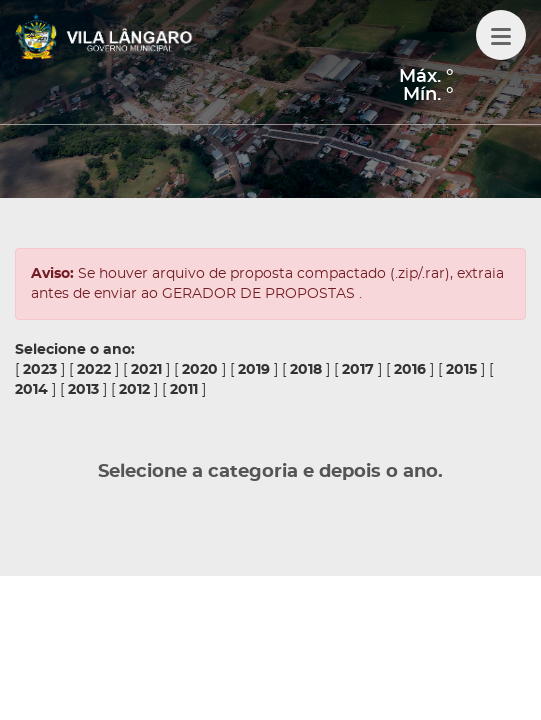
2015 (461, 370)
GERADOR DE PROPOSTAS (260, 294)
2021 (146, 370)
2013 (83, 390)
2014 (31, 390)
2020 (200, 370)
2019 (254, 370)
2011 (184, 390)
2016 (410, 370)
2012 (134, 390)
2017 (358, 370)
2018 (306, 370)
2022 (94, 370)
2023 (40, 370)
